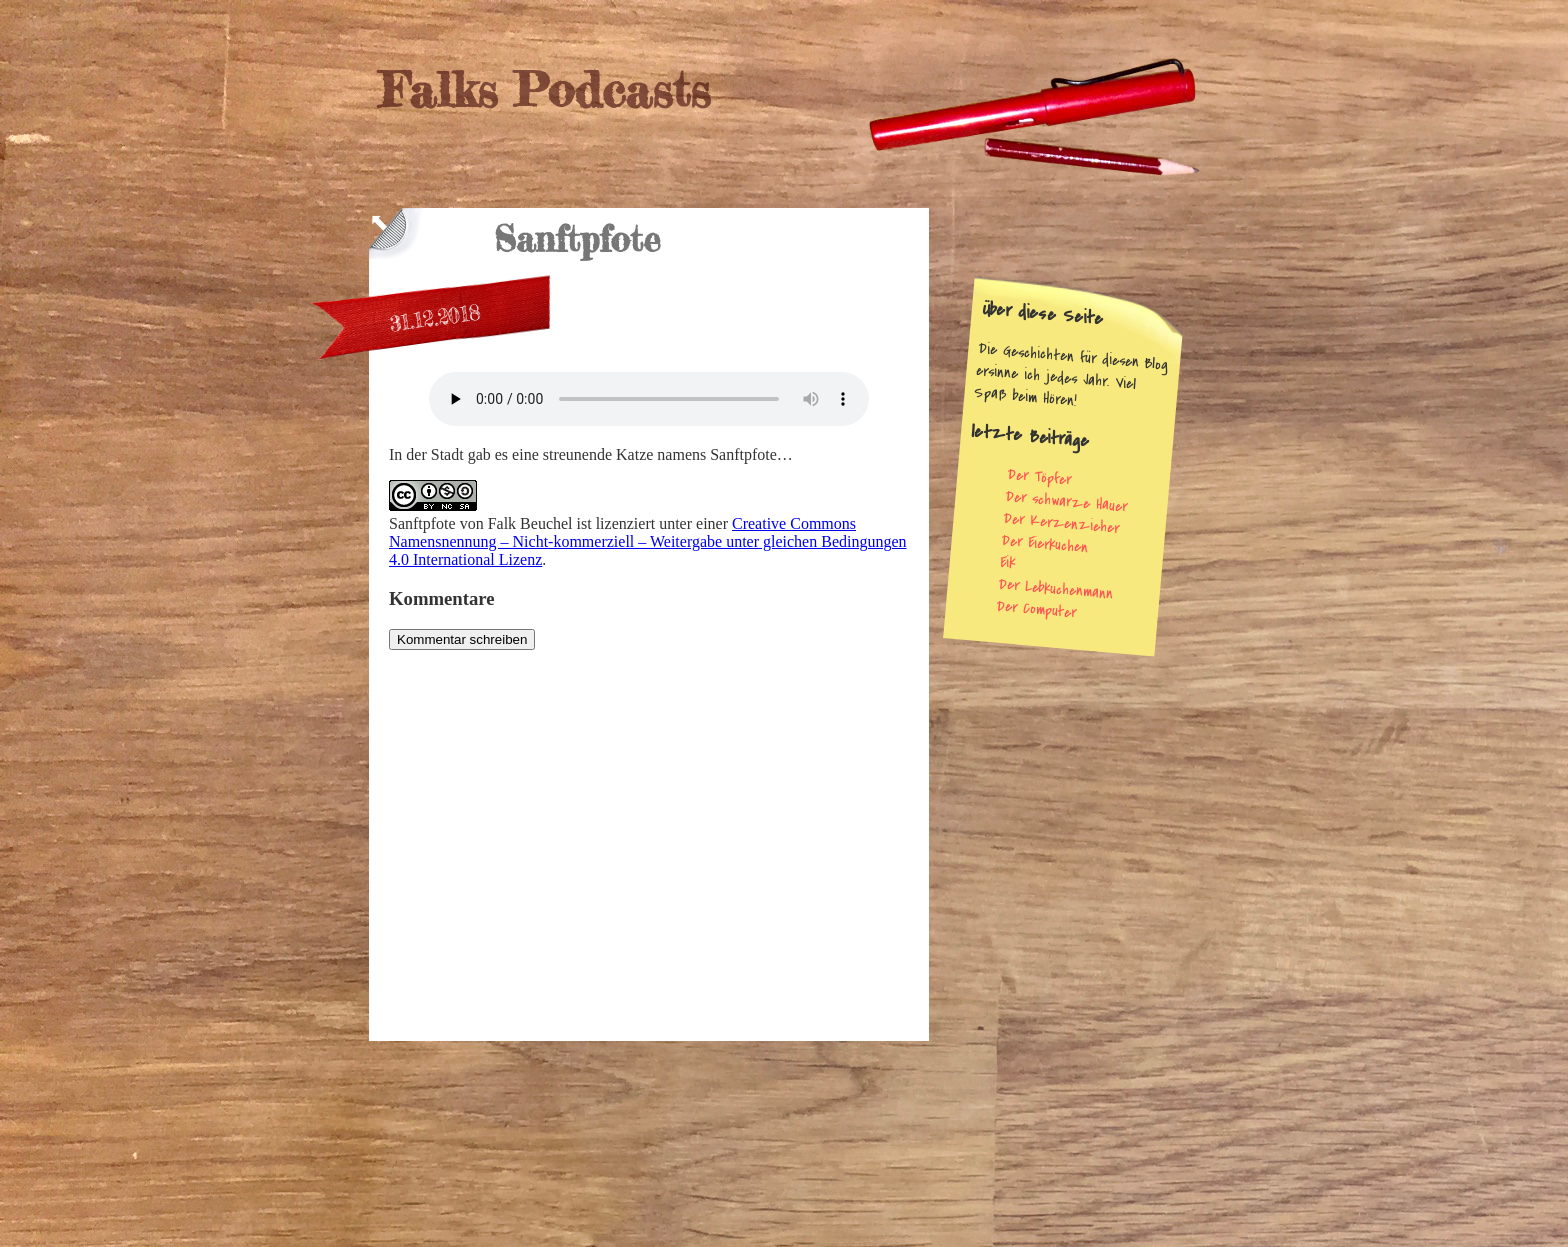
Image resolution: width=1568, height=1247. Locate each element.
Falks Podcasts (544, 89)
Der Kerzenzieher (1061, 523)
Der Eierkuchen (1045, 543)
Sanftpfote (422, 523)
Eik (1007, 562)
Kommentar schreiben (462, 639)
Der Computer (1036, 609)
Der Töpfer (1040, 477)
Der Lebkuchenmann (1055, 589)
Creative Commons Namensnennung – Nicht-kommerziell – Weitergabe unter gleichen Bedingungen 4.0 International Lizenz (648, 541)
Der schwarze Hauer (1066, 501)
